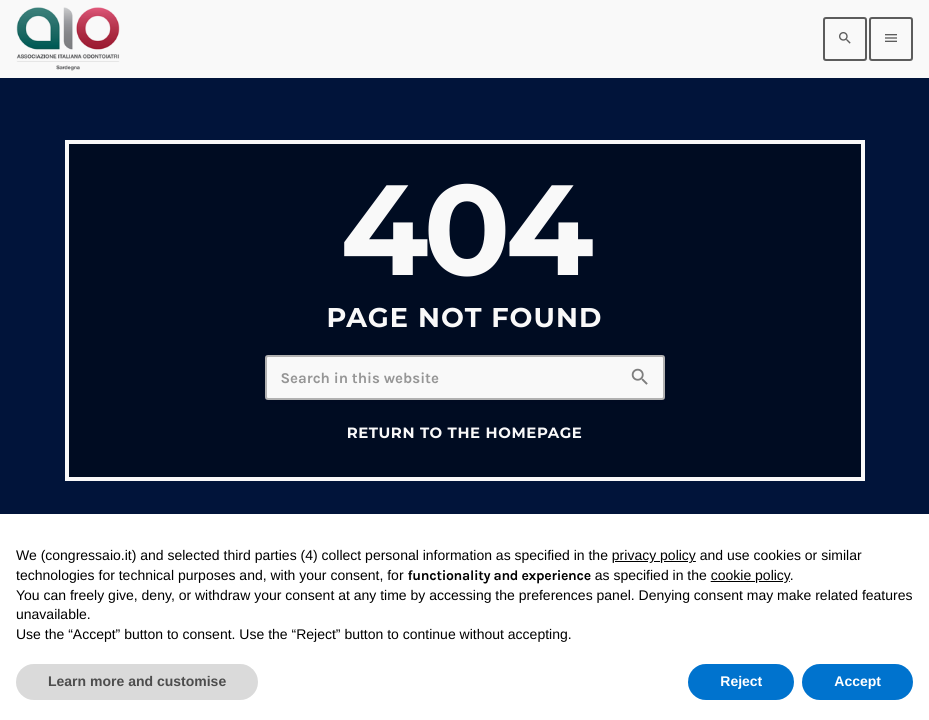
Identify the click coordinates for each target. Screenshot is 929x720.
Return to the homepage (465, 433)
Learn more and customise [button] (137, 681)
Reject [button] (741, 681)
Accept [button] (857, 681)
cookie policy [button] (750, 575)
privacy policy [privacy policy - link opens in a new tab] (654, 555)
